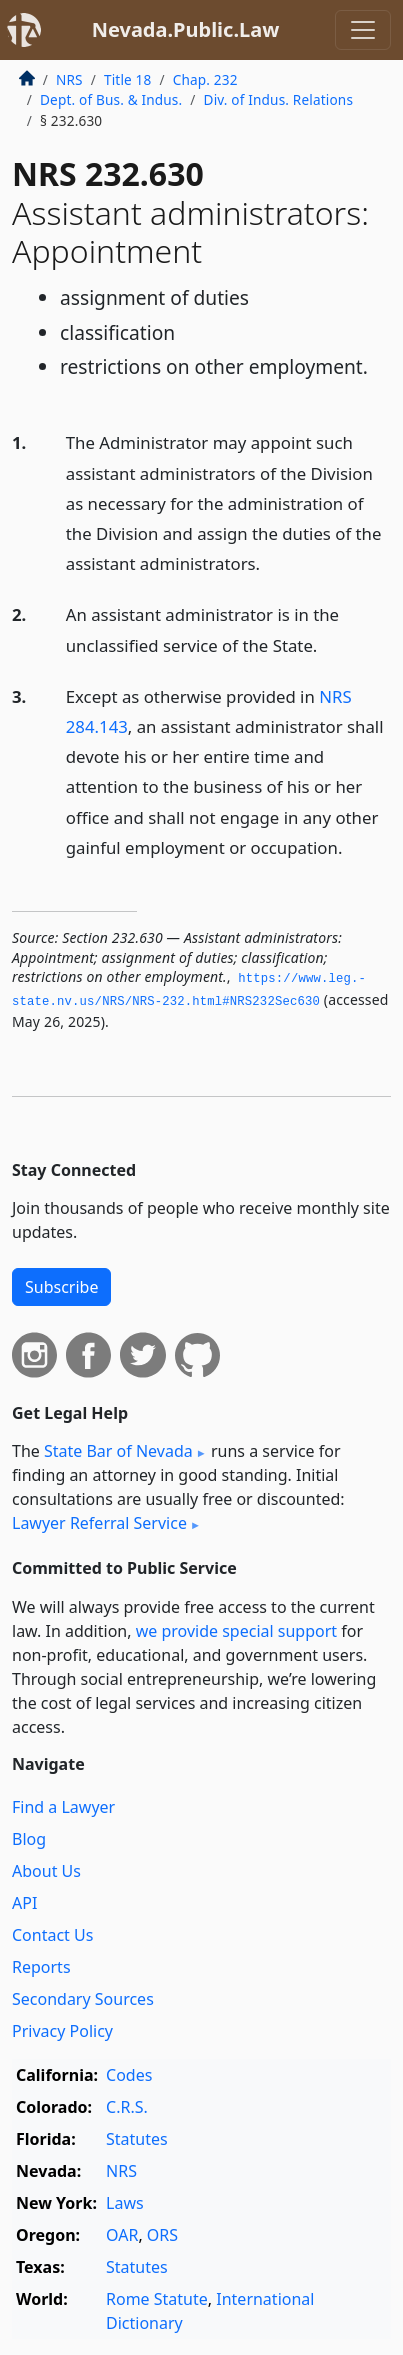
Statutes (137, 2139)
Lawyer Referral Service (99, 1523)
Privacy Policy (62, 2031)
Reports (41, 1967)
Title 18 (128, 79)
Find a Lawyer (63, 1807)
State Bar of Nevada (118, 1451)
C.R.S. (127, 2107)
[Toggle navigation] (363, 30)
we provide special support (236, 1631)
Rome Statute (157, 2299)
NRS (69, 79)
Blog (29, 1839)
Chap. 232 (205, 79)
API (24, 1903)
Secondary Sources (83, 1999)
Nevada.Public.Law (186, 29)
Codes (129, 2075)
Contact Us (52, 1935)
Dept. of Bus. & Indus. (111, 99)
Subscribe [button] (61, 1287)
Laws (125, 2203)
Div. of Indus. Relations (279, 99)
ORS (162, 2235)
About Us (46, 1871)
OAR (122, 2235)
